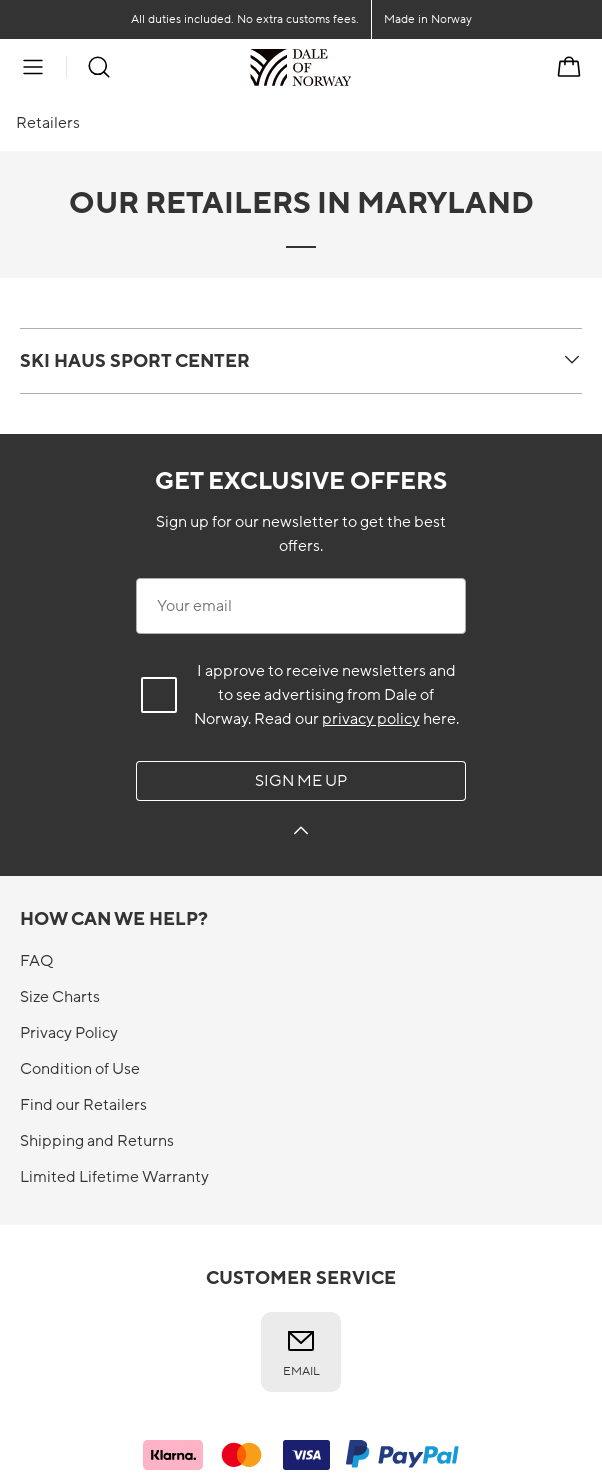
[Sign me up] (301, 833)
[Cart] (569, 67)
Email (301, 1352)
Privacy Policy (69, 1033)
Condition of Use (80, 1069)
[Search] (99, 67)
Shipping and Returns (97, 1141)
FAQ (36, 961)
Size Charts (60, 997)
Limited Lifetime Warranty (114, 1177)
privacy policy (371, 719)
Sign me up (301, 781)
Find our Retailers (83, 1105)
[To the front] (351, 67)
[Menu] (33, 67)
